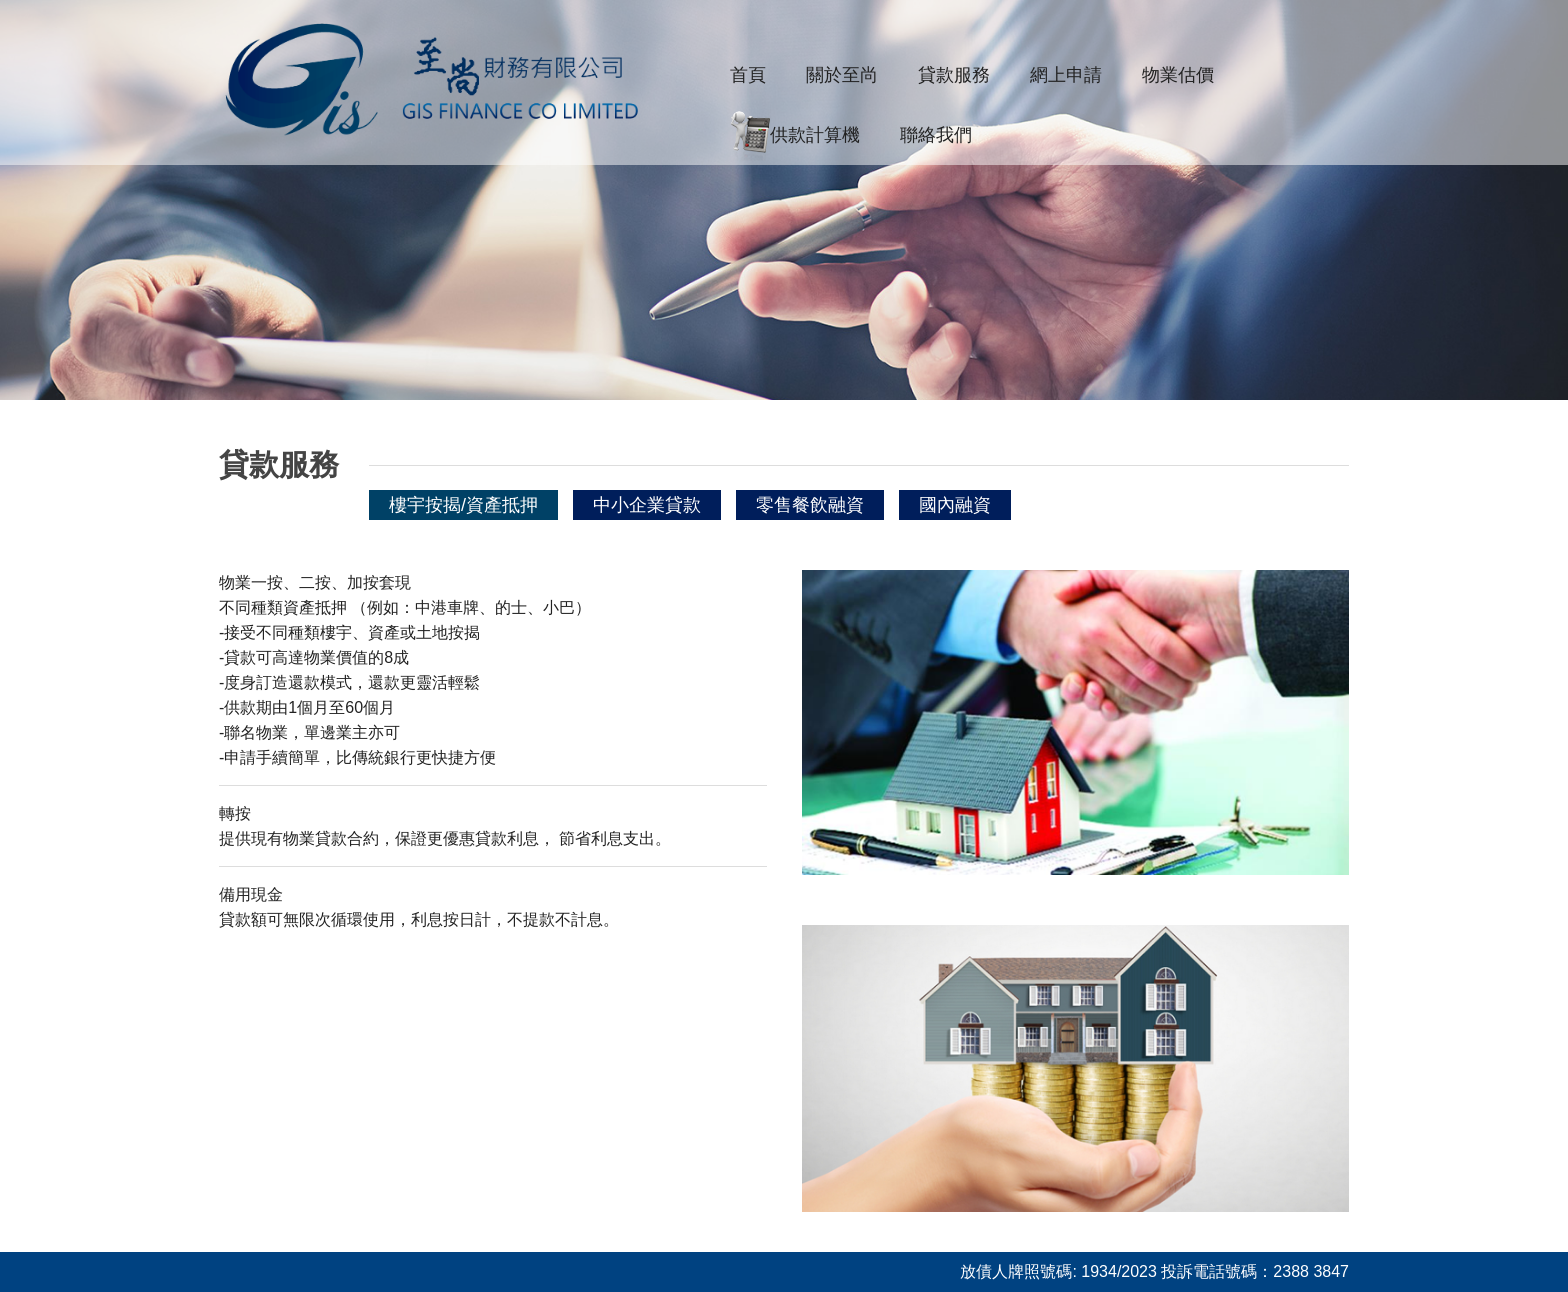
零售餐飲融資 (810, 505)
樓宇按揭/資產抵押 (463, 505)
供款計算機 (795, 136)
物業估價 (1178, 75)
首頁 (748, 75)
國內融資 (955, 505)
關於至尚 (842, 75)
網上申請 (1066, 75)
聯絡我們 (936, 135)
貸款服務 (954, 75)
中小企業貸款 (647, 505)
